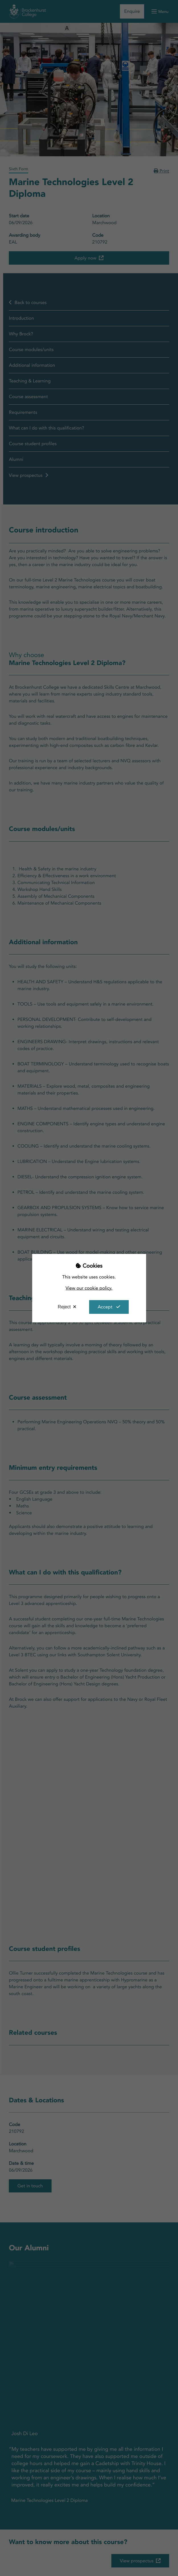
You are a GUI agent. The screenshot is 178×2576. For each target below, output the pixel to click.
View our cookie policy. (89, 1288)
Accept (105, 1307)
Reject (64, 1306)
